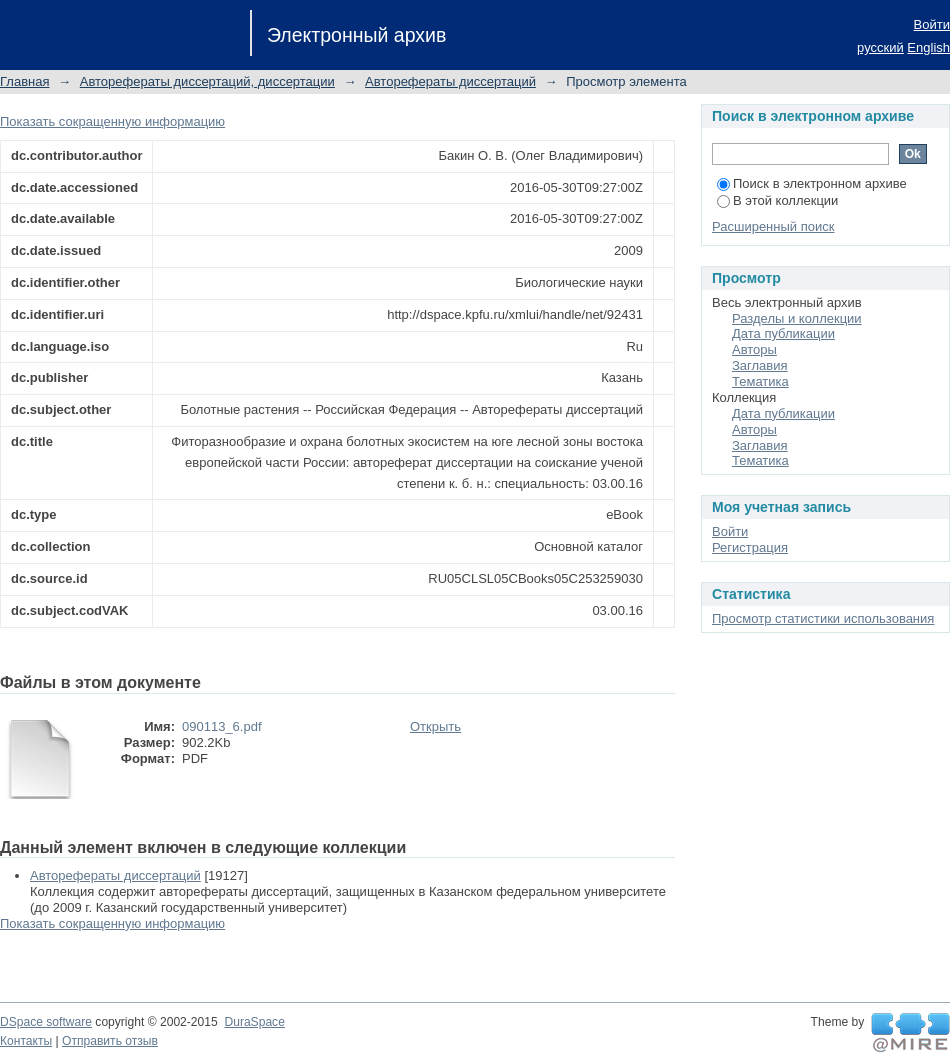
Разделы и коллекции (797, 318)
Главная (24, 81)
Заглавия (760, 365)
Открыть (435, 726)
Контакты (26, 1041)
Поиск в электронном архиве (812, 183)
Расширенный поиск (773, 226)
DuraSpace (254, 1022)
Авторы (754, 349)
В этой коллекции (777, 200)
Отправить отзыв (110, 1041)
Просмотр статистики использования (823, 618)
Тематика (760, 381)
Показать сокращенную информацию (112, 121)
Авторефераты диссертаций (450, 81)
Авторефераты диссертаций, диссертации (207, 81)
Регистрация (750, 547)
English (928, 47)
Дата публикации (783, 333)
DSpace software (46, 1022)
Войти (932, 24)
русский (880, 47)
